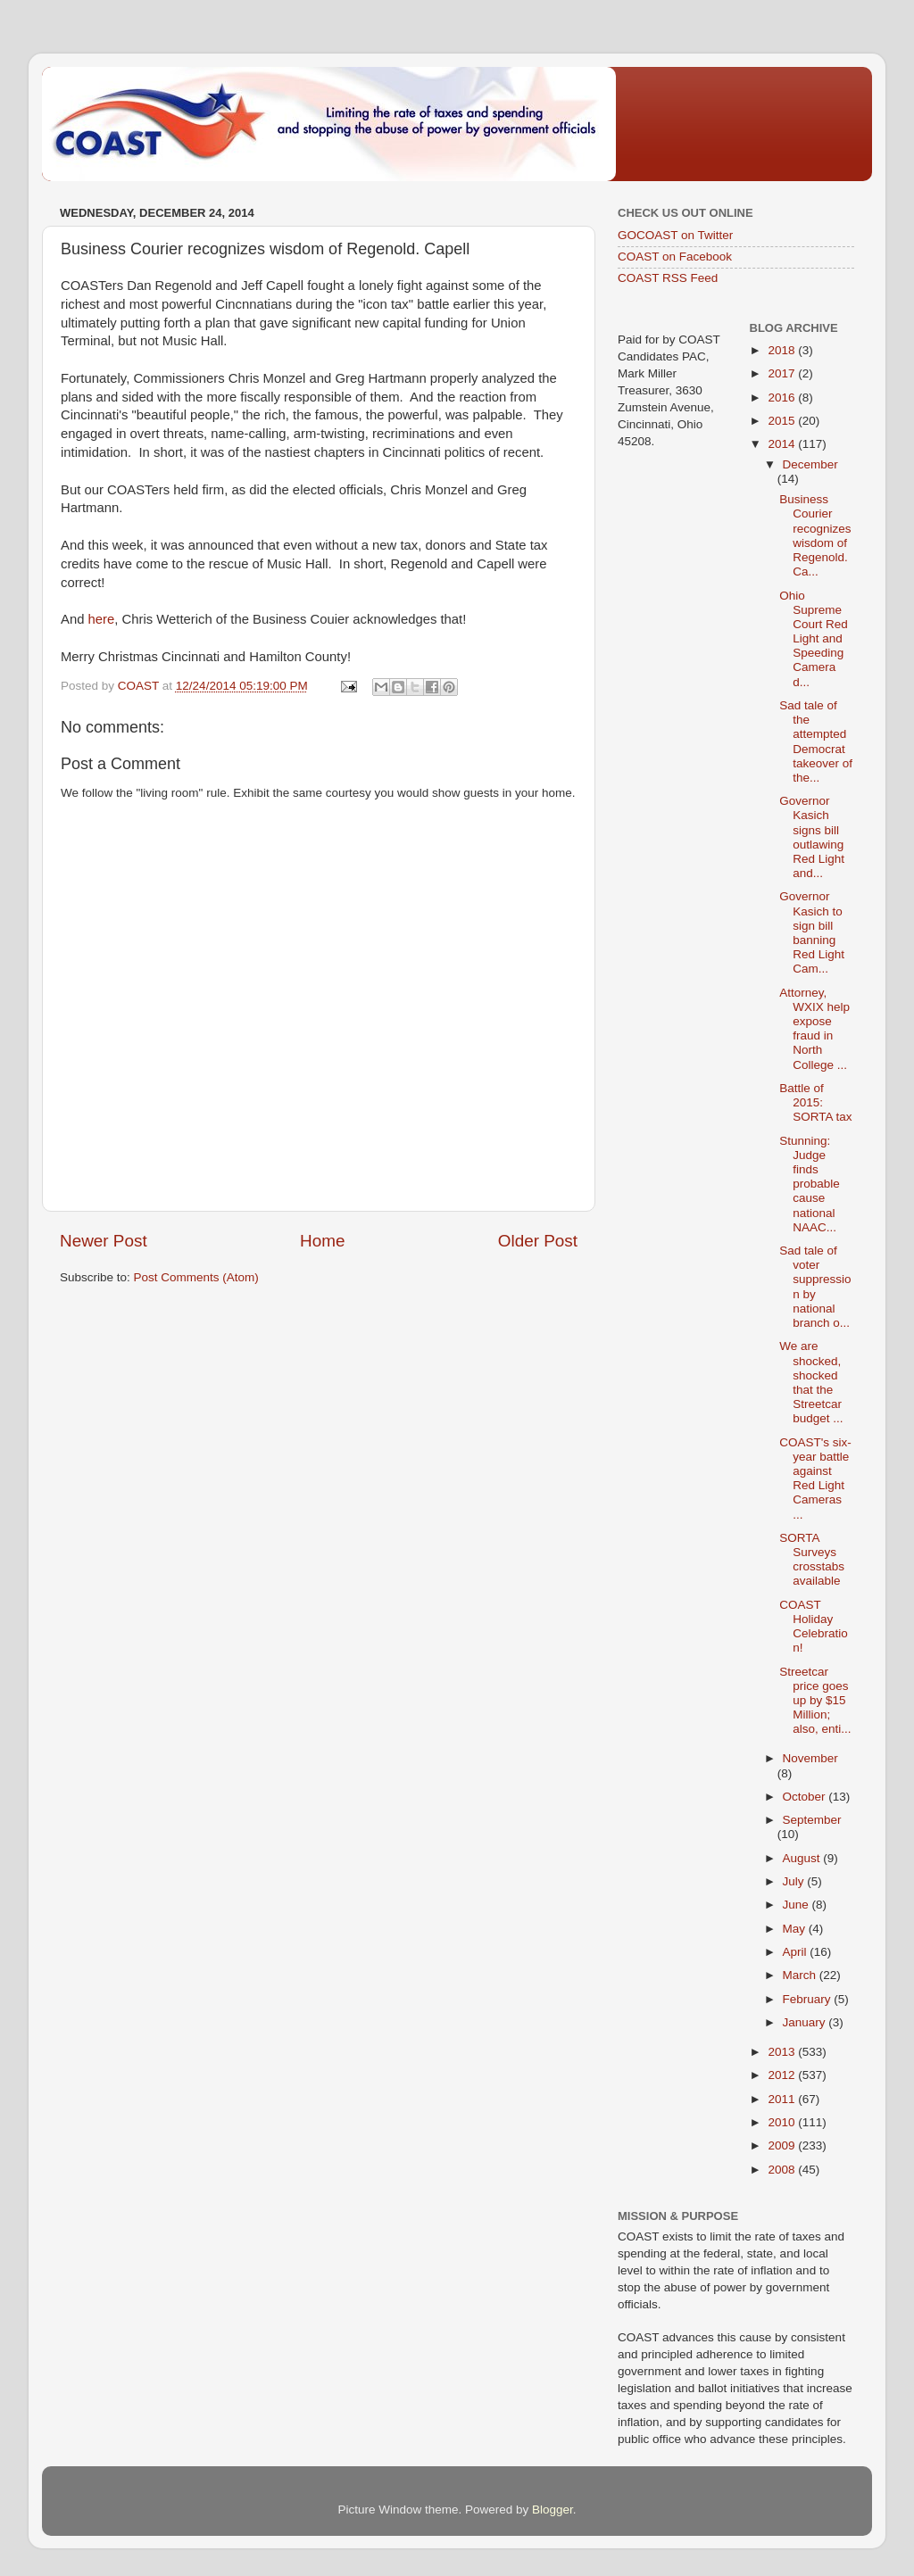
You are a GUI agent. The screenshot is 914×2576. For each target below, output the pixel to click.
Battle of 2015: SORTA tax (815, 1102)
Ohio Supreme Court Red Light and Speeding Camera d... (813, 639)
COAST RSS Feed (668, 278)
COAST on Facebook (675, 256)
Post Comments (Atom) (196, 1277)
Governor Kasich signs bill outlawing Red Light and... (811, 837)
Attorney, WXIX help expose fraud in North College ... (814, 1029)
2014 (783, 444)
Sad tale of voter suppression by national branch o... (815, 1286)
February (809, 1999)
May (796, 1928)
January (806, 2022)
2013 (783, 2051)
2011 (783, 2099)
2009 (783, 2145)
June (797, 1904)
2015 (783, 420)
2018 (783, 350)
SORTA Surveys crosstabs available (811, 1559)
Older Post (537, 1240)
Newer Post (103, 1240)
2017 (783, 373)
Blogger (552, 2509)
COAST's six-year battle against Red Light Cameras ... (815, 1478)
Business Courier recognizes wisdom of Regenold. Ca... (815, 535)
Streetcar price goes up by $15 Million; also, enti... (815, 1700)
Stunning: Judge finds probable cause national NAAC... (809, 1184)
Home (322, 1240)
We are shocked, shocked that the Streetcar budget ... (811, 1382)
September (812, 1819)
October (806, 1796)
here (101, 619)
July (795, 1881)
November (810, 1758)
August (803, 1858)
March (801, 1975)
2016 (783, 397)
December (810, 464)
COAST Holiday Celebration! (813, 1626)
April (796, 1952)
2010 (783, 2122)
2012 (783, 2075)
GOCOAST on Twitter (675, 235)
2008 (783, 2169)
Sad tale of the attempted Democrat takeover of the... (815, 741)
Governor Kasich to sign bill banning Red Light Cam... (811, 932)
